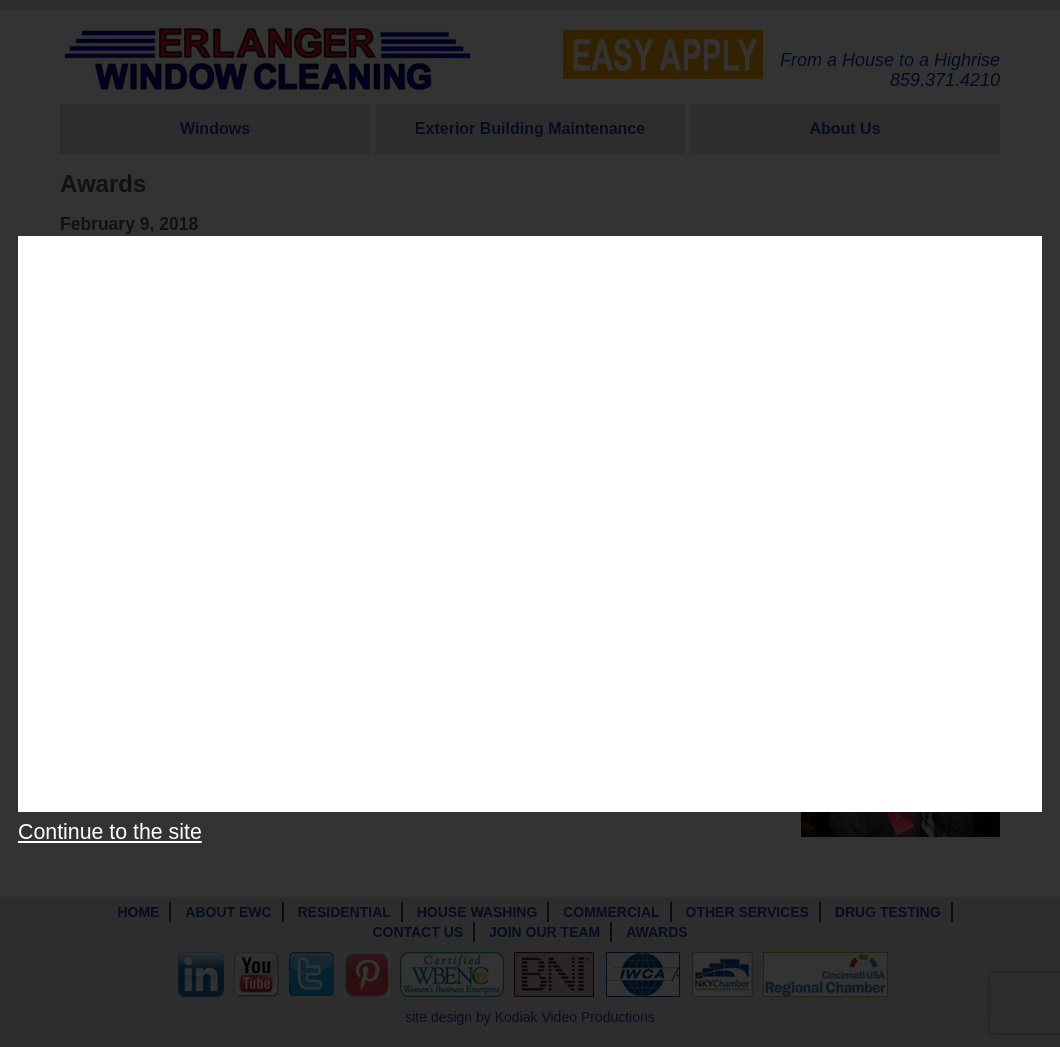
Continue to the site (110, 832)
